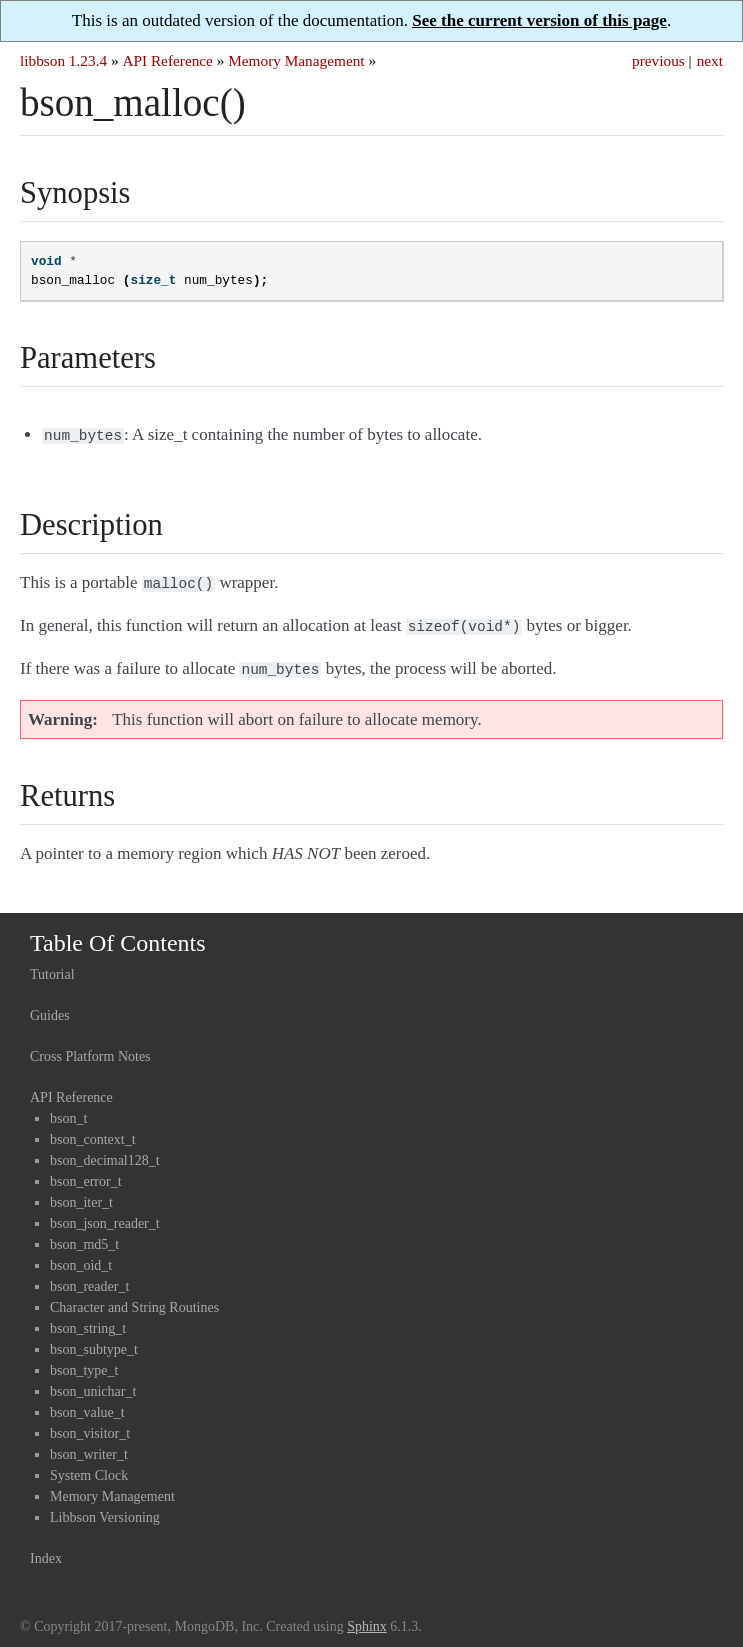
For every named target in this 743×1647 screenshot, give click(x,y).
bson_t (68, 1110)
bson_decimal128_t (105, 1152)
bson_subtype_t (94, 1341)
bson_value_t (87, 1404)
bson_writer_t (89, 1446)
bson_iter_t (81, 1194)
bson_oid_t (81, 1257)
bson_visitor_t (90, 1425)
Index (46, 1550)
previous (658, 60)
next (710, 60)
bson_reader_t (89, 1278)
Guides (50, 1007)
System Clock (89, 1467)
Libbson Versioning (105, 1509)
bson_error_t (86, 1173)
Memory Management (296, 60)
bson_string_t (88, 1320)
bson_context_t (93, 1131)
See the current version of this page (539, 20)
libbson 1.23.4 (63, 60)
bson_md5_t (84, 1236)
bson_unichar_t (93, 1383)
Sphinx (367, 1618)
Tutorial (52, 966)
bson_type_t (84, 1362)
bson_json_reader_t (105, 1215)
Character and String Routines (134, 1299)
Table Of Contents (118, 935)
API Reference (167, 60)
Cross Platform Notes (90, 1048)
